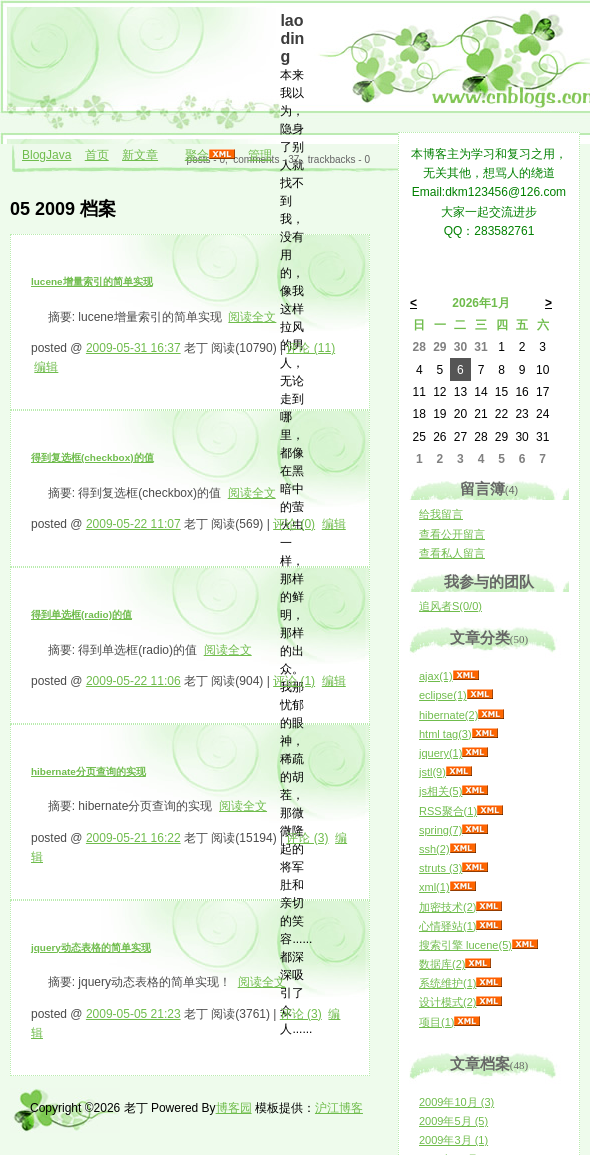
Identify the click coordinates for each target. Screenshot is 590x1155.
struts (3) (440, 868)
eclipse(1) (443, 695)
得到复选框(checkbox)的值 (92, 457)
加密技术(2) (447, 907)
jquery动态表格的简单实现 (91, 947)
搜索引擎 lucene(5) (465, 945)
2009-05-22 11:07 (133, 524)
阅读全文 (252, 317)
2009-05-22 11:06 (133, 681)
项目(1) (436, 1022)
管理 (260, 155)
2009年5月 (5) (453, 1121)
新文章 (140, 155)
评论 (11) (310, 348)
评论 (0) (294, 524)
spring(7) (440, 830)
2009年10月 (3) (456, 1102)
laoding (292, 38)
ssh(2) (434, 849)
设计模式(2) (447, 1002)
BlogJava (46, 155)
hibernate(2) (448, 715)
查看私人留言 (452, 553)
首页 (97, 155)
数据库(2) (442, 964)
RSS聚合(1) (448, 811)
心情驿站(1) (447, 926)
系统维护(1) (447, 983)
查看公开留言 (452, 534)
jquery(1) (440, 753)
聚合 (197, 155)
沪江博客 (339, 1108)
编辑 (46, 367)
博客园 (234, 1108)
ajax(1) (436, 676)
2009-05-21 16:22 (133, 838)
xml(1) (434, 887)
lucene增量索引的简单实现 (92, 281)
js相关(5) (440, 791)
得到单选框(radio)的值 (81, 614)
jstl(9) (432, 772)
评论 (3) (307, 838)
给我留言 (441, 514)
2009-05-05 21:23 (133, 1014)
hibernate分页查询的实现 (88, 771)
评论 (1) (294, 681)
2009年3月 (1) (453, 1140)
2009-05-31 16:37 (133, 348)
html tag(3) (445, 734)
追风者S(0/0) (450, 606)
